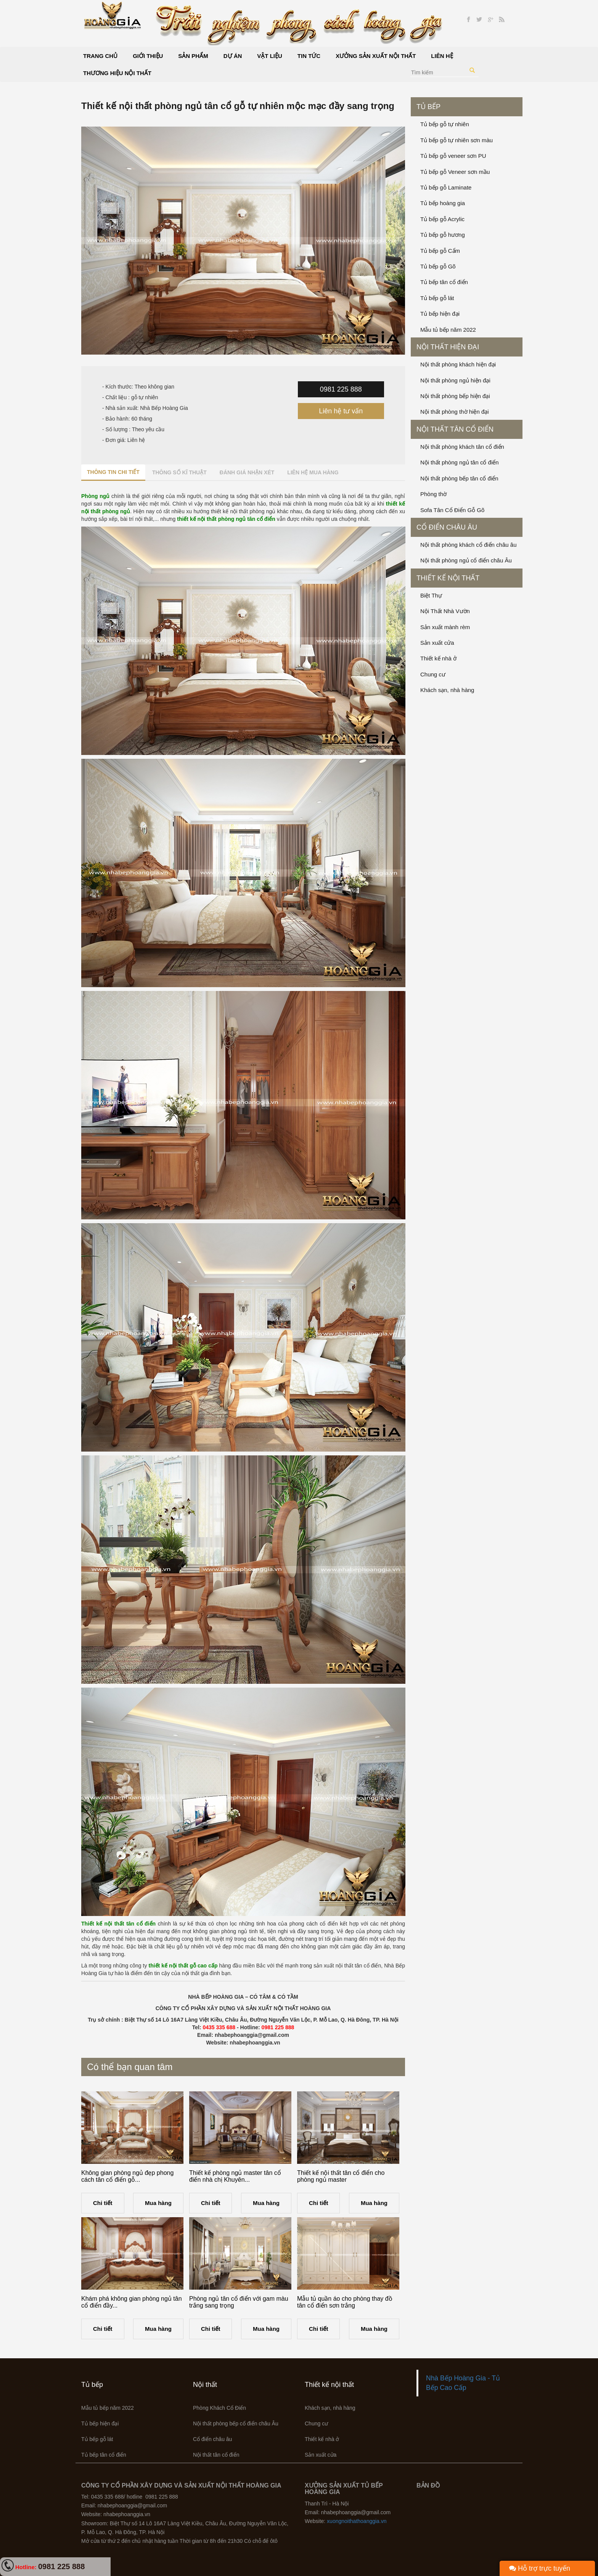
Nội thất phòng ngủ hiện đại (455, 380)
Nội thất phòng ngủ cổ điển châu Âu (466, 560)
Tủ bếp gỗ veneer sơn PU (453, 156)
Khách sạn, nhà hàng (447, 690)
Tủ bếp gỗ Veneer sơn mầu (455, 172)
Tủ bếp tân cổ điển (444, 282)
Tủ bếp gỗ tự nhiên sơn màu (456, 140)
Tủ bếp (428, 107)
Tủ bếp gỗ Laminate (445, 187)
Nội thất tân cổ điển (455, 429)
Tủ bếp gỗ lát (437, 298)
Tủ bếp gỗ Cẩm (440, 250)
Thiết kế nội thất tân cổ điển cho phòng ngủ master (340, 2176)
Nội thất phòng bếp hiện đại (455, 396)
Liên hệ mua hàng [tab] (312, 472)
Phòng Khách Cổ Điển (219, 2408)
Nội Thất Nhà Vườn (445, 611)
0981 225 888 (341, 389)
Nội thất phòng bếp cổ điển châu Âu (235, 2423)
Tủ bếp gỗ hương (442, 234)
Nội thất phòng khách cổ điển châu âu (468, 544)
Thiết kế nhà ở (438, 658)
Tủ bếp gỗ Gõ (438, 266)
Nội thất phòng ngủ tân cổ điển (459, 462)
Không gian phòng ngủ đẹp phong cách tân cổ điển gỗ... (127, 2176)
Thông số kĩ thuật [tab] (179, 472)
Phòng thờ (433, 494)
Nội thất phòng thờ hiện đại (454, 411)
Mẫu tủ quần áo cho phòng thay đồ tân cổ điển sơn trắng (344, 2302)
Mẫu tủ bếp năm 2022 (448, 329)
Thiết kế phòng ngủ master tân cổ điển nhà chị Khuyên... (235, 2176)
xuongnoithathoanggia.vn (356, 2521)
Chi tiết (103, 2203)
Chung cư (432, 674)
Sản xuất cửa (437, 642)
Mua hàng (158, 2203)
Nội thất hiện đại (447, 347)
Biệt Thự (431, 595)
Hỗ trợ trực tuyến (539, 2568)
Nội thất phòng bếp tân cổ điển (459, 478)
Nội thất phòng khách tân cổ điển (462, 446)
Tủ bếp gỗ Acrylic (442, 219)
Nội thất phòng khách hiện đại (458, 364)
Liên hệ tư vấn (341, 411)
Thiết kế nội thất (447, 578)
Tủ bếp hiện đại (440, 313)
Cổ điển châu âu (446, 527)
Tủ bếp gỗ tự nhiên (444, 124)
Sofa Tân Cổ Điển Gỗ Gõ (452, 510)
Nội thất (205, 2384)
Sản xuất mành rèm (445, 627)
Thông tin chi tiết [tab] (113, 472)
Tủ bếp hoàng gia (442, 203)
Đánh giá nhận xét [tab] (247, 472)
